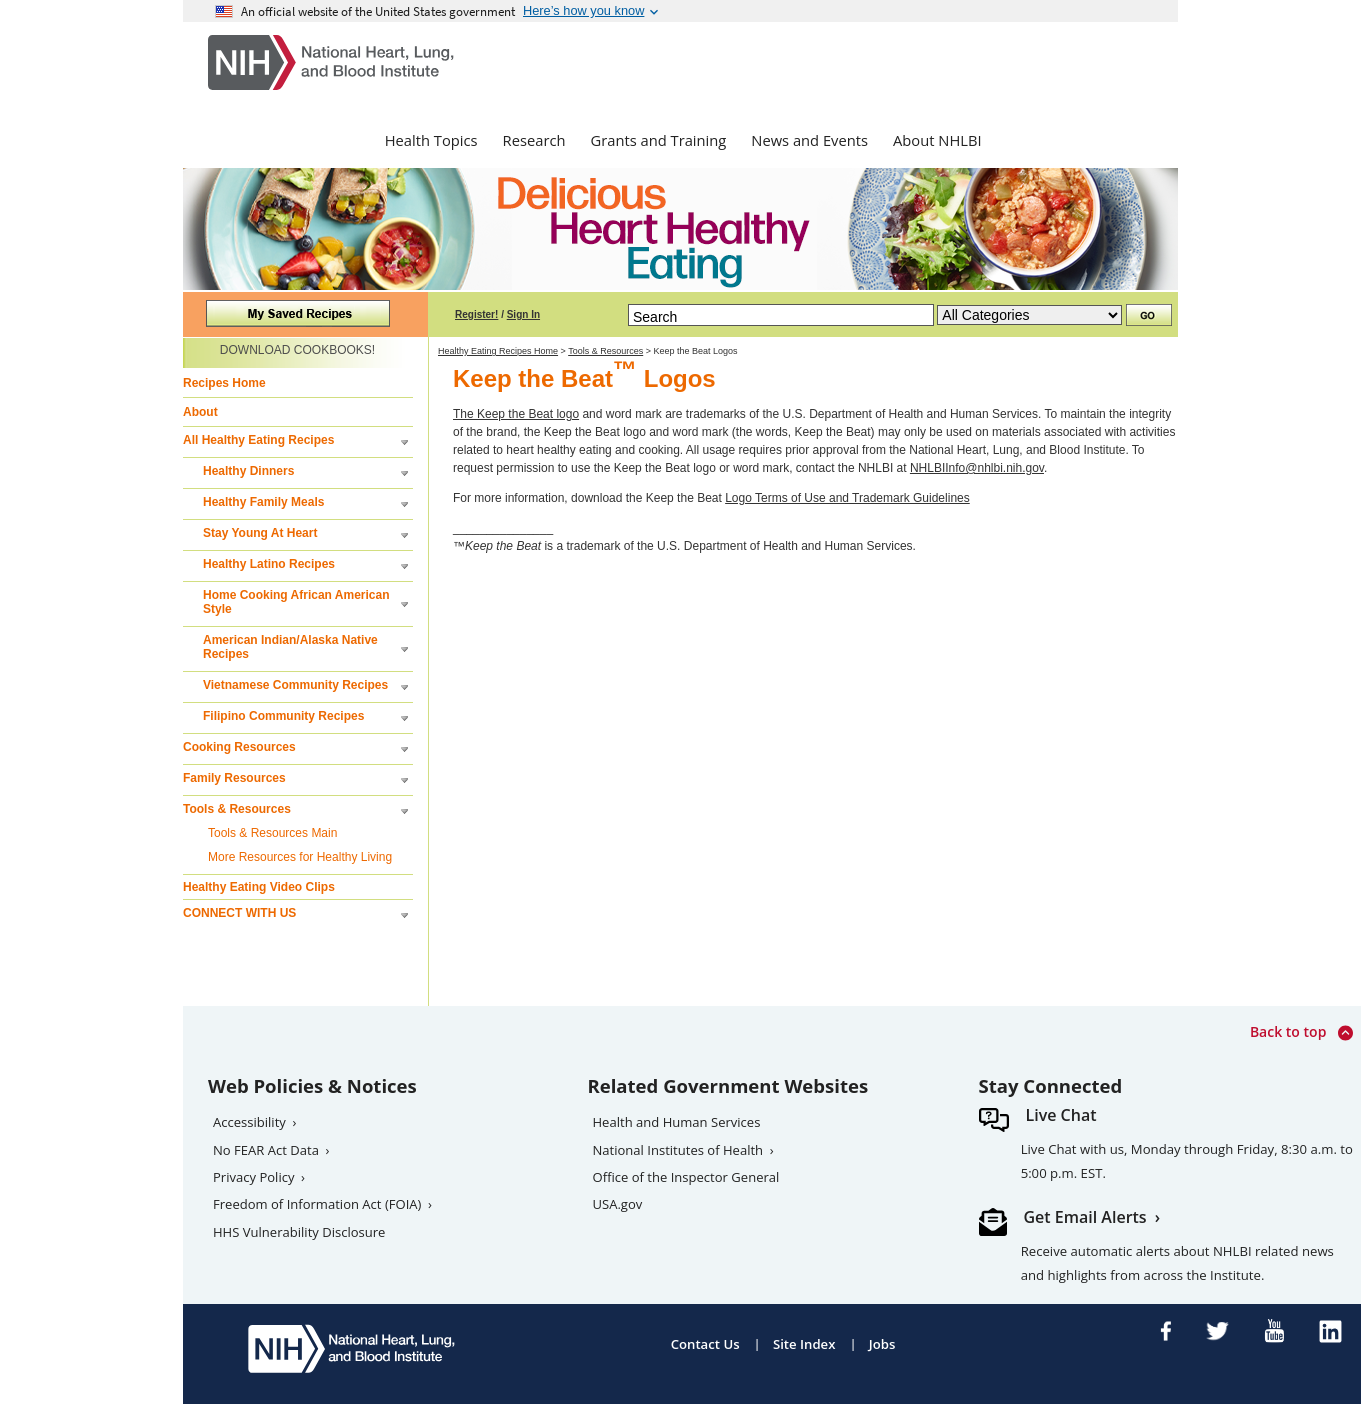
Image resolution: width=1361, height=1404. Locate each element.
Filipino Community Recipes (283, 716)
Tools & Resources (237, 809)
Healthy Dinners (248, 471)
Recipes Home (224, 383)
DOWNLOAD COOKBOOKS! (297, 350)
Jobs (882, 1344)
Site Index (804, 1344)
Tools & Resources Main (272, 833)
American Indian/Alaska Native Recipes (290, 647)
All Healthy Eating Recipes (258, 440)
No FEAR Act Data (266, 1150)
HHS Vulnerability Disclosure (299, 1232)
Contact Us (705, 1344)
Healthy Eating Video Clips (259, 887)
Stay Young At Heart (260, 533)
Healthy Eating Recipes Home (498, 351)
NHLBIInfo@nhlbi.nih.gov (977, 468)
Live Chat (1061, 1115)
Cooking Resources (239, 747)
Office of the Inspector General (686, 1177)
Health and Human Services (677, 1122)
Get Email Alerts (1085, 1217)
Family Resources (234, 778)
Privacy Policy (254, 1177)
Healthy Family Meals (263, 502)
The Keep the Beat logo (516, 414)
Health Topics (431, 140)
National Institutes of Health (678, 1150)
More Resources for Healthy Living (300, 857)
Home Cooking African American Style (296, 602)
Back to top (1301, 1033)
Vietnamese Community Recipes (295, 685)
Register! (476, 314)
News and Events (809, 140)
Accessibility (249, 1122)
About (200, 412)
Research (534, 140)
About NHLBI (937, 140)
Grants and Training (658, 140)
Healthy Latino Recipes (269, 564)
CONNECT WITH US (239, 913)
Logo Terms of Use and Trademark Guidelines (847, 498)
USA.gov (618, 1204)
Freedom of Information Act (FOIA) (317, 1204)
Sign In (523, 314)
